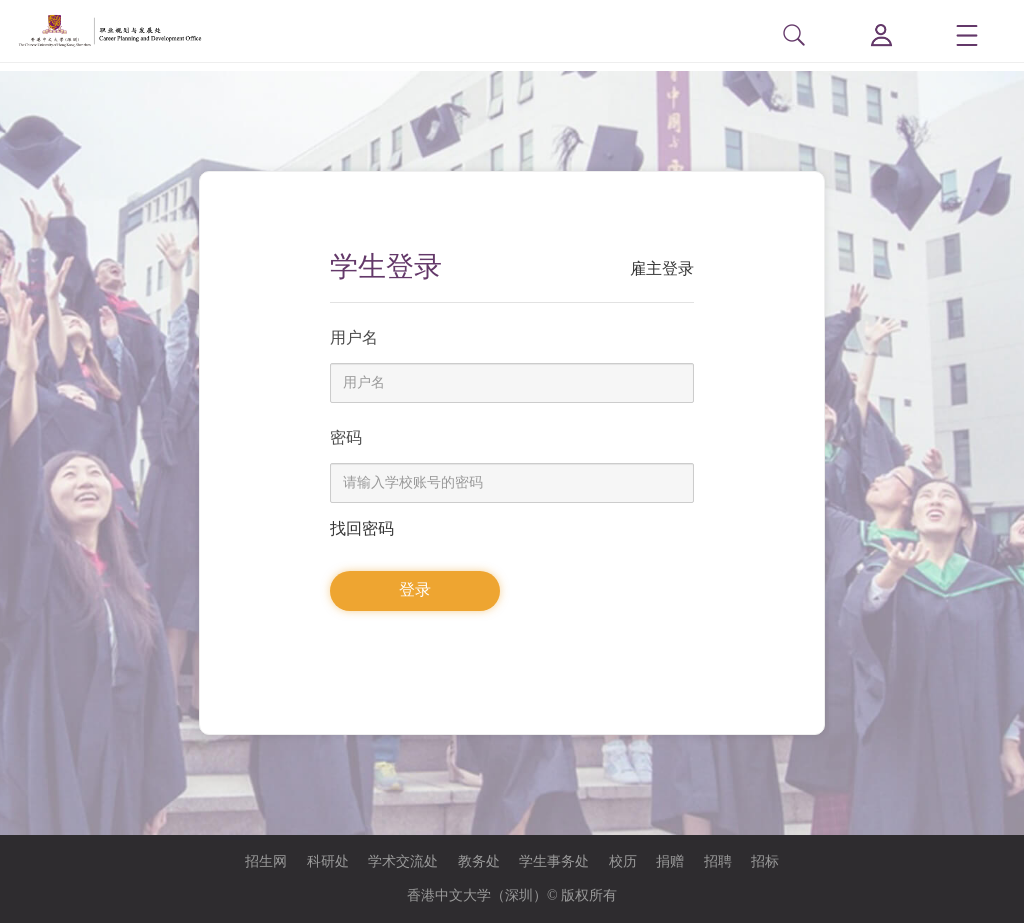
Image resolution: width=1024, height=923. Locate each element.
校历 (623, 861)
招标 (765, 861)
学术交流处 (403, 861)
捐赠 (670, 861)
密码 (346, 437)
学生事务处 (554, 861)
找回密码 (362, 528)
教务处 (479, 861)
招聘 (718, 861)
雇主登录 (662, 268)
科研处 (328, 861)
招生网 (266, 861)
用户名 (354, 337)
